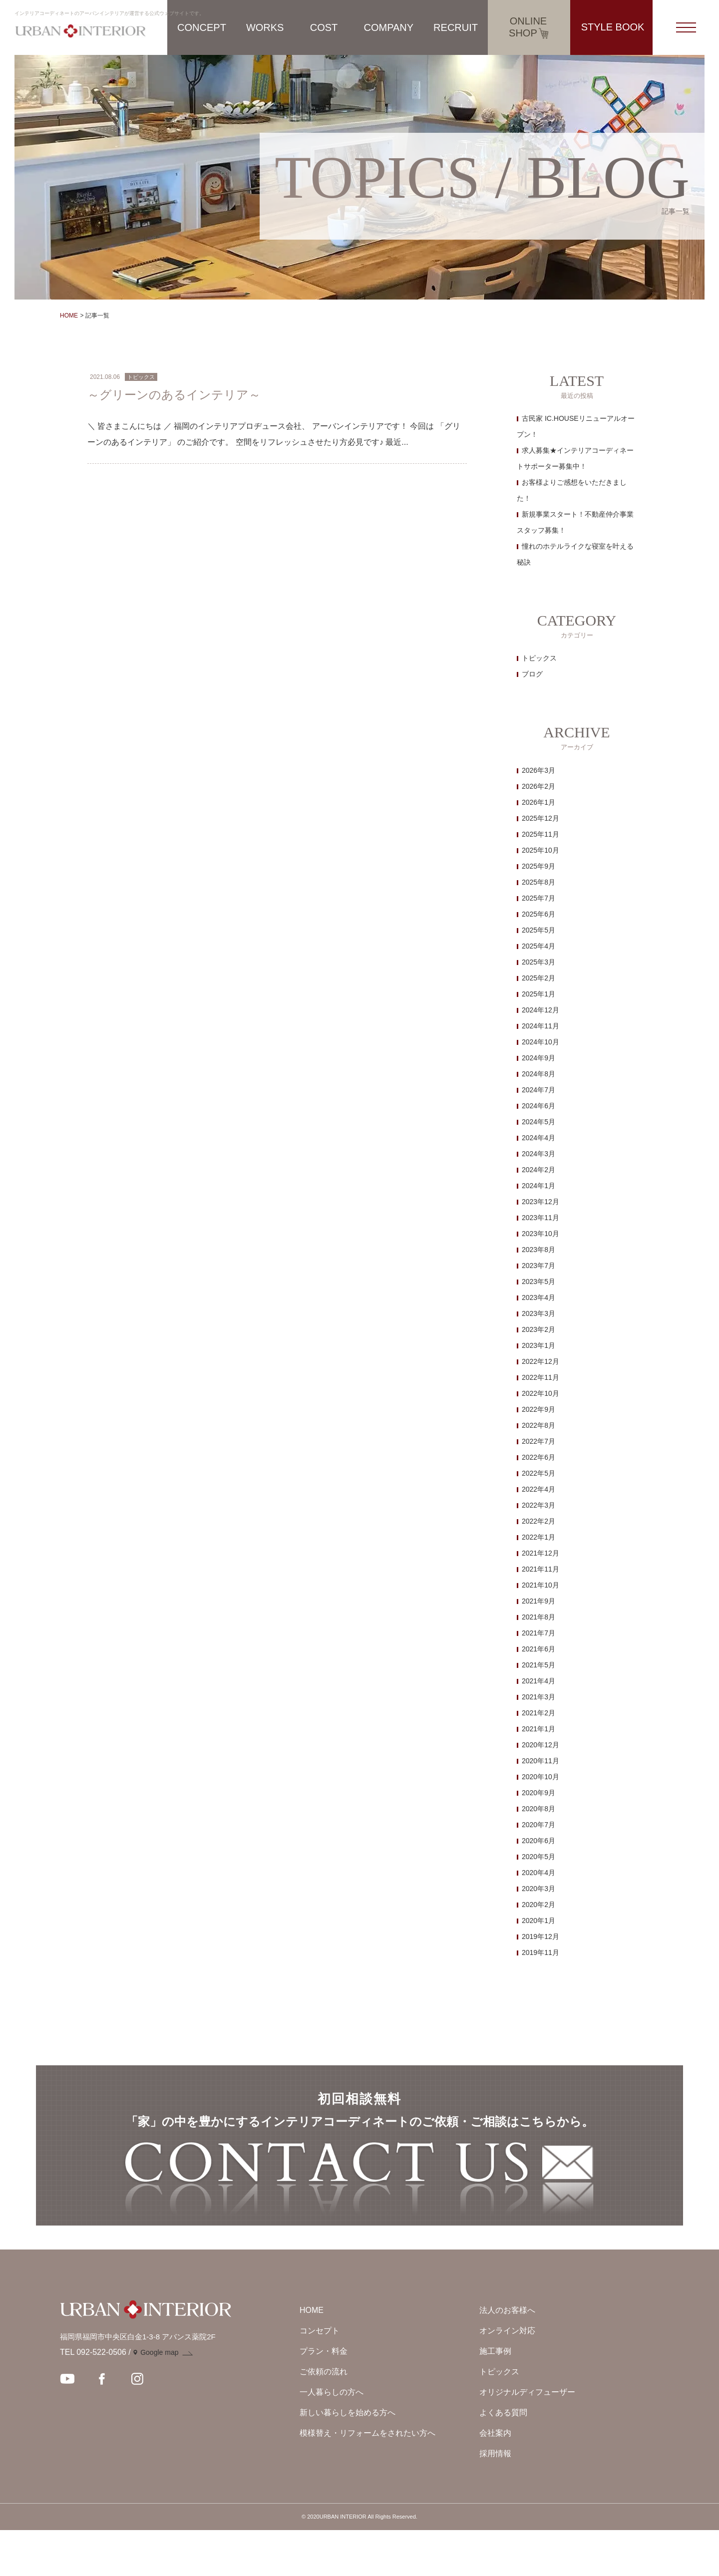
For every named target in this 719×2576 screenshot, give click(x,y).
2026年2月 (538, 786)
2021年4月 (538, 1681)
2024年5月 (538, 1122)
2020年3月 (538, 1889)
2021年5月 (538, 1665)
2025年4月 (538, 946)
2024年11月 (540, 1026)
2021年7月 (538, 1633)
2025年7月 (538, 898)
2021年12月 (540, 1553)
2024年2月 (538, 1170)
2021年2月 (538, 1713)
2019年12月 (540, 1936)
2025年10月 (540, 850)
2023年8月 (538, 1250)
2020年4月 (538, 1873)
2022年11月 (540, 1377)
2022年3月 (538, 1505)
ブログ (532, 674)
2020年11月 (540, 1761)
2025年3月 (538, 962)
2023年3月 (538, 1313)
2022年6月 (538, 1457)
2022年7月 (538, 1441)
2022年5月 (538, 1473)
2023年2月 (538, 1329)
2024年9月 (538, 1058)
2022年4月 (538, 1489)
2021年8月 (538, 1617)
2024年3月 (538, 1154)
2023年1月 (538, 1345)
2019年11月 (540, 1952)
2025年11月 (540, 834)
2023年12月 (540, 1202)
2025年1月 (538, 994)
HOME (69, 315)
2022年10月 (540, 1393)
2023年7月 (538, 1266)
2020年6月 (538, 1841)
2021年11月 (540, 1569)
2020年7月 (538, 1825)
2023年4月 (538, 1297)
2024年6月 (538, 1106)
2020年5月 (538, 1857)
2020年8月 (538, 1809)
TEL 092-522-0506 (93, 2398)
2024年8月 (538, 1074)
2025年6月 (538, 914)
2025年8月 (538, 882)
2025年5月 (538, 930)
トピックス (539, 658)
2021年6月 (538, 1649)
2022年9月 (538, 1409)
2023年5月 (538, 1282)
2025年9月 (538, 866)
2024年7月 (538, 1090)
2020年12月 (540, 1745)
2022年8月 (538, 1425)
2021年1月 (538, 1729)
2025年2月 (538, 978)
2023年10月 (540, 1234)
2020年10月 (540, 1777)
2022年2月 (538, 1521)
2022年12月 (540, 1361)
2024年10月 (540, 1042)
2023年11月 (540, 1218)
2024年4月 (538, 1138)
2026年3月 (538, 770)
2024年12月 (540, 1010)
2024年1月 (538, 1186)
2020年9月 (538, 1793)
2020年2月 (538, 1905)
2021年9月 (538, 1601)
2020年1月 (538, 1921)
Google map (159, 2398)
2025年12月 (540, 818)
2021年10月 (540, 1585)
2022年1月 (538, 1537)
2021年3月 (538, 1697)
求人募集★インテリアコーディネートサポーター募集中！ (575, 458)
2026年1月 (538, 802)
